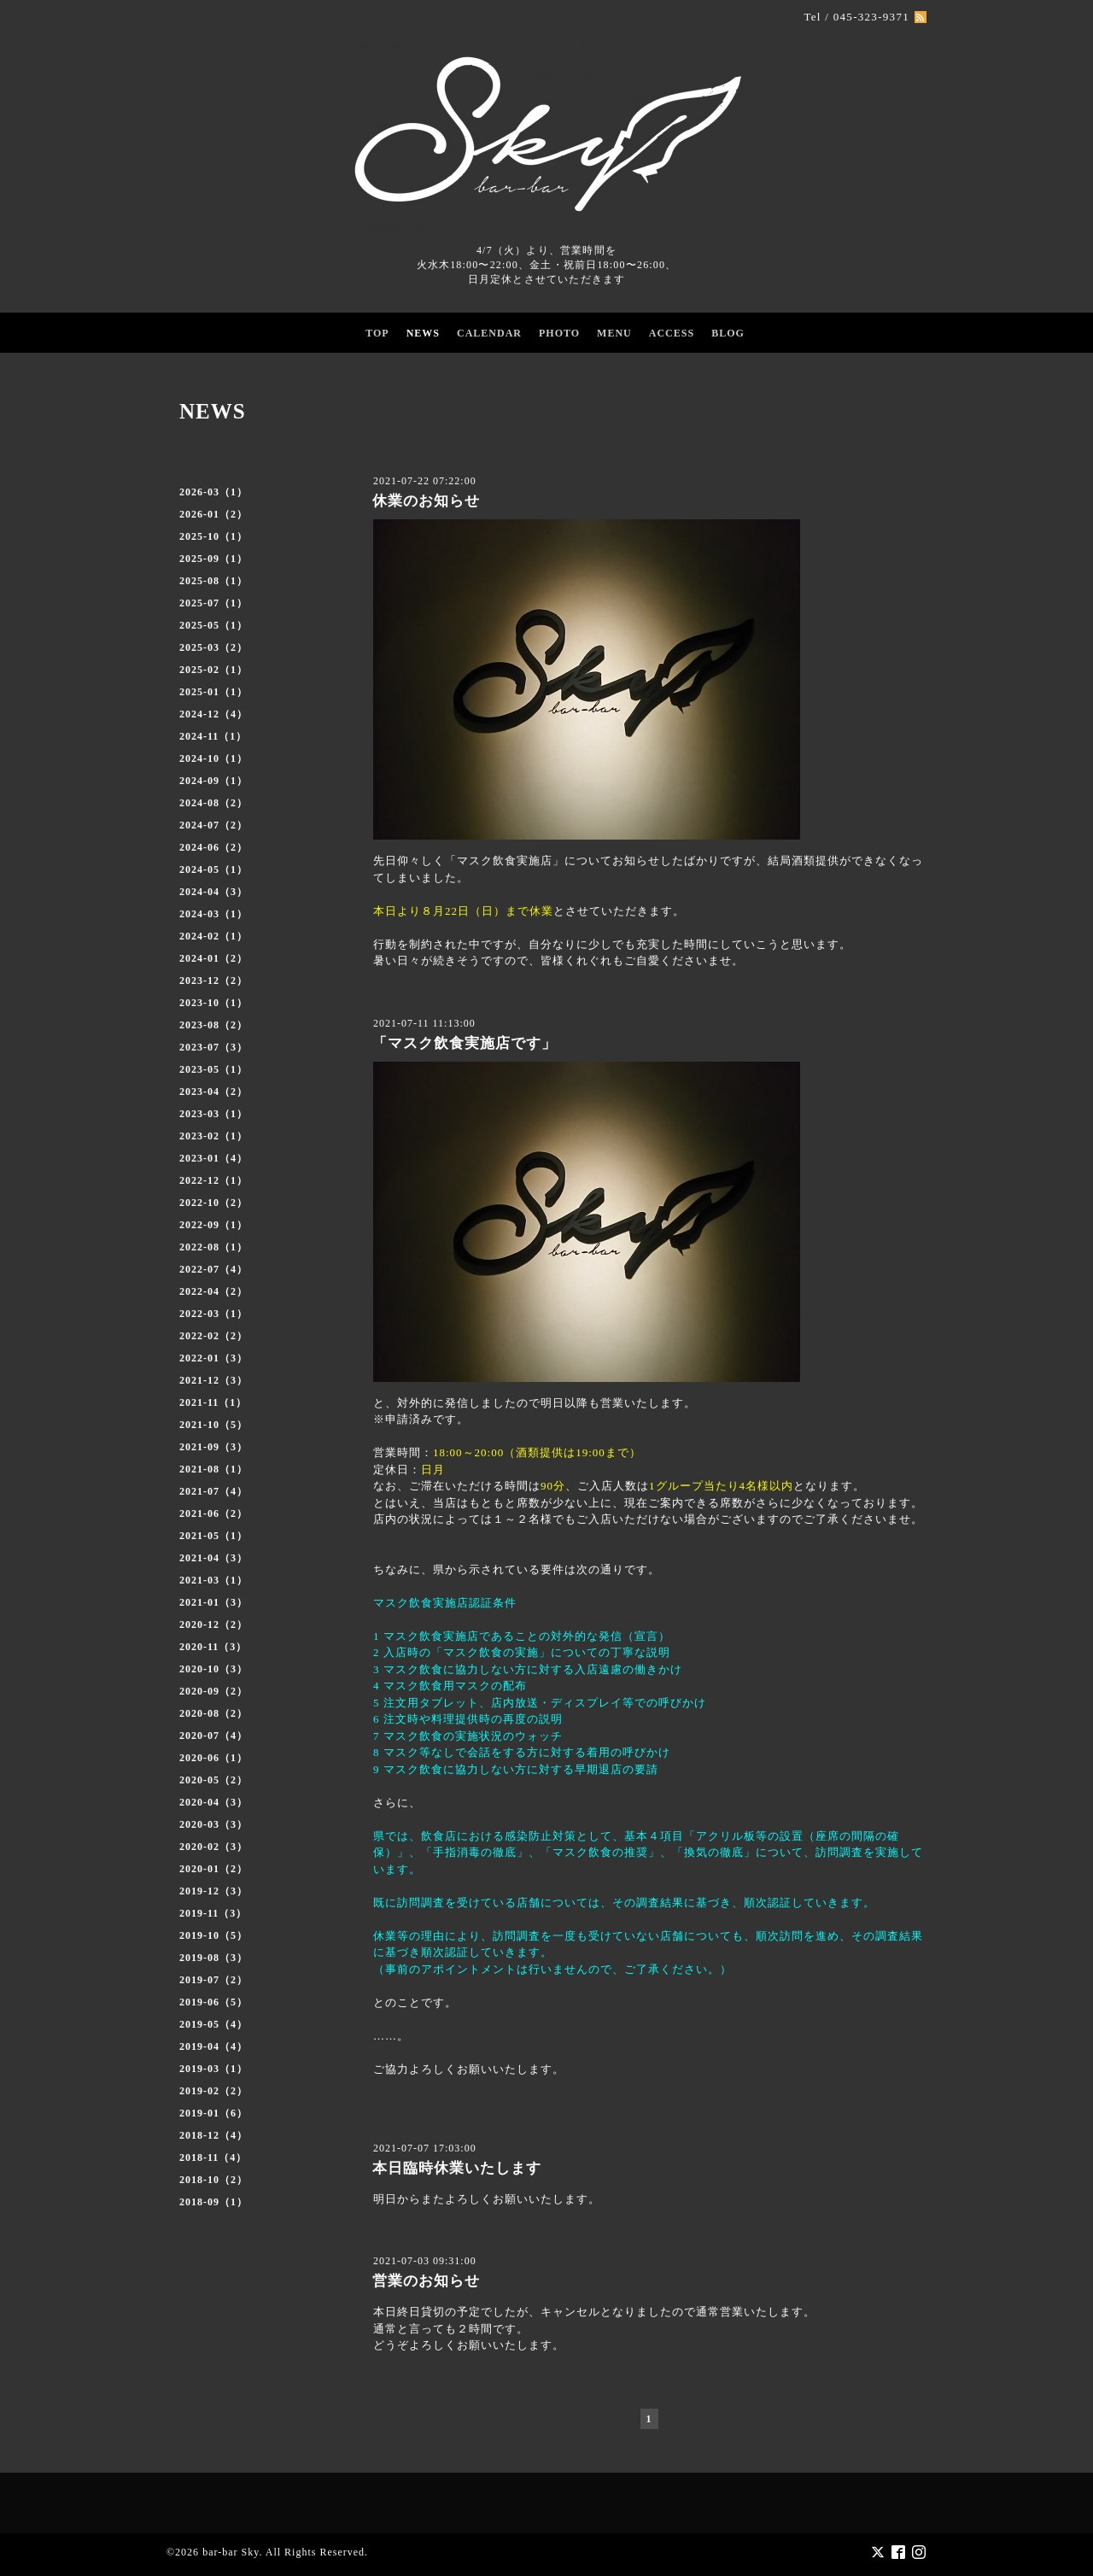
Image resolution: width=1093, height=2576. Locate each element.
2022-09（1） (213, 1225)
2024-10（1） (213, 758)
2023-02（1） (213, 1136)
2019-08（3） (213, 1958)
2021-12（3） (213, 1380)
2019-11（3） (213, 1913)
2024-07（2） (213, 825)
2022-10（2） (213, 1203)
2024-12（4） (213, 714)
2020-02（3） (213, 1847)
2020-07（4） (213, 1736)
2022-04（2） (213, 1291)
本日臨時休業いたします (456, 2168)
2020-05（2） (213, 1780)
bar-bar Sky (230, 2551)
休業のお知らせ (426, 501)
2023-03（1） (213, 1114)
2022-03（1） (213, 1314)
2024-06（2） (213, 847)
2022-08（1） (213, 1247)
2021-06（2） (213, 1513)
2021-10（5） (213, 1425)
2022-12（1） (213, 1180)
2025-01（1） (213, 692)
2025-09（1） (213, 559)
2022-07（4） (213, 1269)
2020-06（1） (213, 1758)
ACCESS (671, 333)
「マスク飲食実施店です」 (464, 1043)
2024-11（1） (213, 736)
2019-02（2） (213, 2091)
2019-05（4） (213, 2024)
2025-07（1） (213, 603)
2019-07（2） (213, 1980)
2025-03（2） (213, 647)
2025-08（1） (213, 581)
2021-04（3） (213, 1558)
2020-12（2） (213, 1624)
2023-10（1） (213, 1003)
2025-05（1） (213, 625)
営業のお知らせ (426, 2281)
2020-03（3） (213, 1824)
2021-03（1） (213, 1580)
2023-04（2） (213, 1092)
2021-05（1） (213, 1536)
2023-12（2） (213, 980)
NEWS (423, 333)
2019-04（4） (213, 2046)
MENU (614, 333)
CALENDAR (489, 333)
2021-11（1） (213, 1402)
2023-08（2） (213, 1025)
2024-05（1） (213, 869)
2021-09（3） (213, 1447)
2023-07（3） (213, 1047)
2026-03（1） (213, 492)
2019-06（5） (213, 2002)
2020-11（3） (213, 1647)
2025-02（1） (213, 670)
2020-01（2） (213, 1869)
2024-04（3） (213, 892)
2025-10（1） (213, 536)
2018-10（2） (213, 2180)
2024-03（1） (213, 914)
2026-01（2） (213, 514)
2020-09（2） (213, 1691)
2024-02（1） (213, 936)
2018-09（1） (213, 2202)
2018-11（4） (213, 2157)
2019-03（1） (213, 2069)
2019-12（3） (213, 1891)
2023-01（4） (213, 1158)
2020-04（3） (213, 1802)
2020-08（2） (213, 1713)
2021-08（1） (213, 1469)
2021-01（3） (213, 1602)
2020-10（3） (213, 1669)
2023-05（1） (213, 1069)
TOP (377, 333)
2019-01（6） (213, 2113)
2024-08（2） (213, 803)
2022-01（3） (213, 1358)
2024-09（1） (213, 781)
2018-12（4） (213, 2135)
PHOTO (559, 333)
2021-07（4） (213, 1491)
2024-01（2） (213, 958)
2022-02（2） (213, 1336)
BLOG (728, 333)
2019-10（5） (213, 1935)
